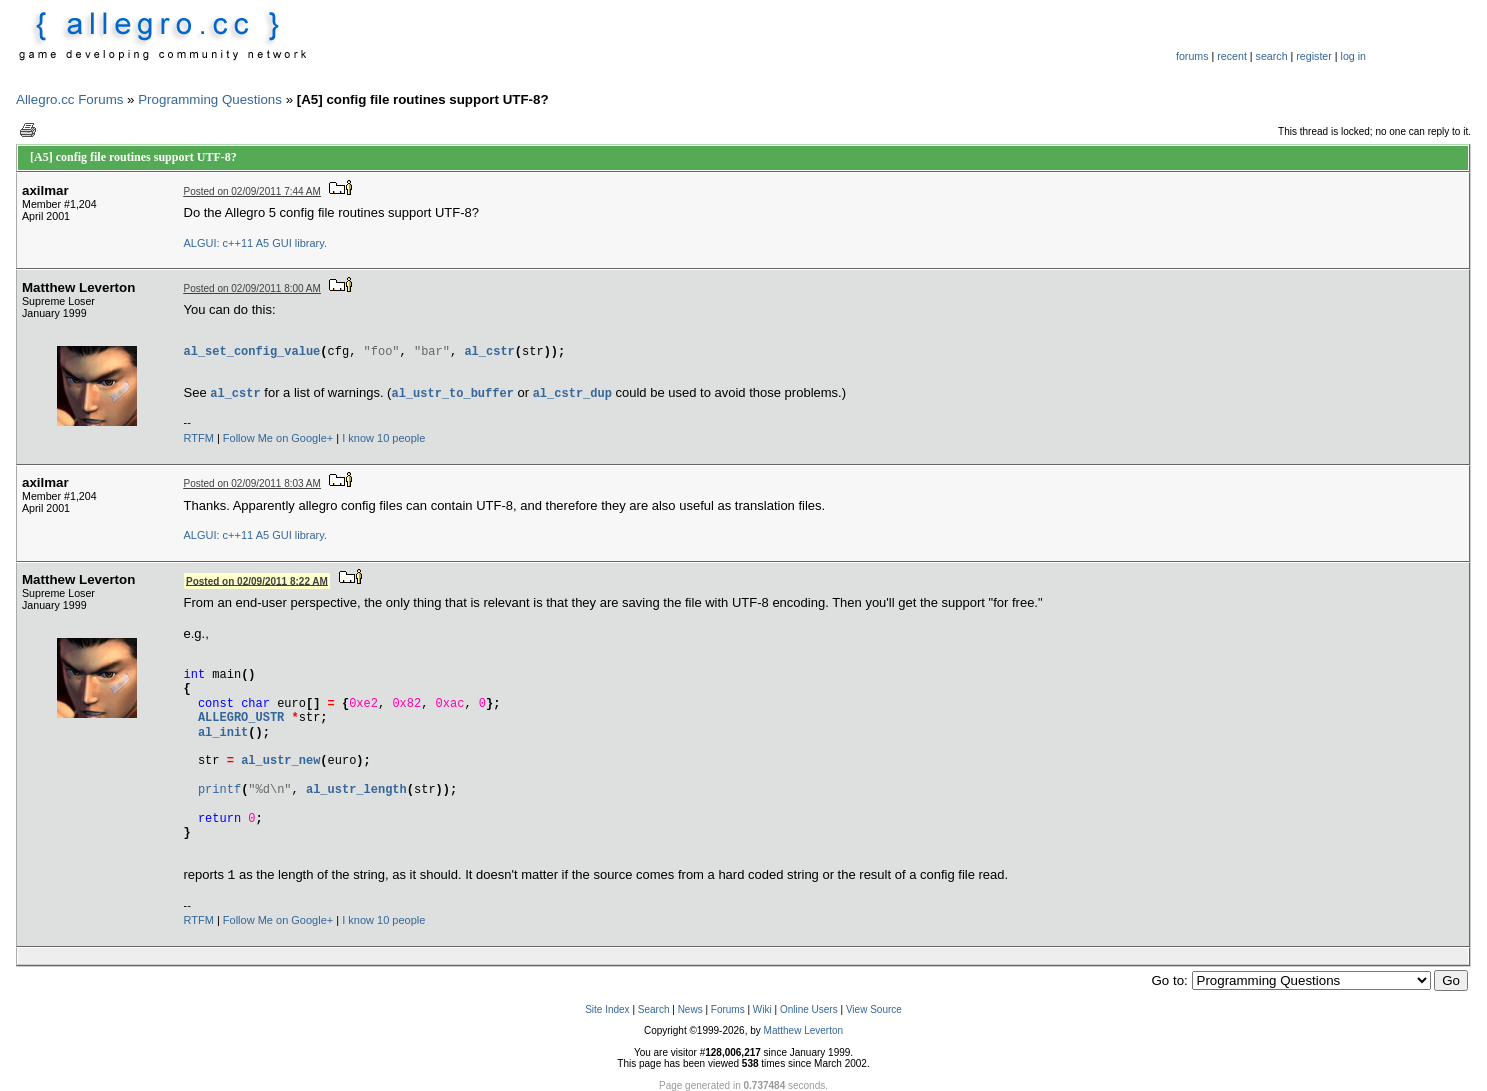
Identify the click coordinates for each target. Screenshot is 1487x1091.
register (1314, 56)
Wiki (762, 1009)
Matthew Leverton (804, 1030)
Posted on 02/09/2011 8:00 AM (252, 288)
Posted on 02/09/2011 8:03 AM (252, 483)
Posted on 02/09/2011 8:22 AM (257, 580)
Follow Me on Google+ (278, 438)
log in (1353, 56)
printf (219, 789)
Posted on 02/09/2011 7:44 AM (252, 191)
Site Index (607, 1009)
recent (1232, 56)
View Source (874, 1009)
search (1272, 56)
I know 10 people (383, 438)
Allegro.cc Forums (69, 99)
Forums (728, 1009)
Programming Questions (210, 99)
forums (1192, 56)
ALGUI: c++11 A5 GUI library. (255, 243)
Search (654, 1009)
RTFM (199, 438)
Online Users (809, 1009)
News (690, 1009)
